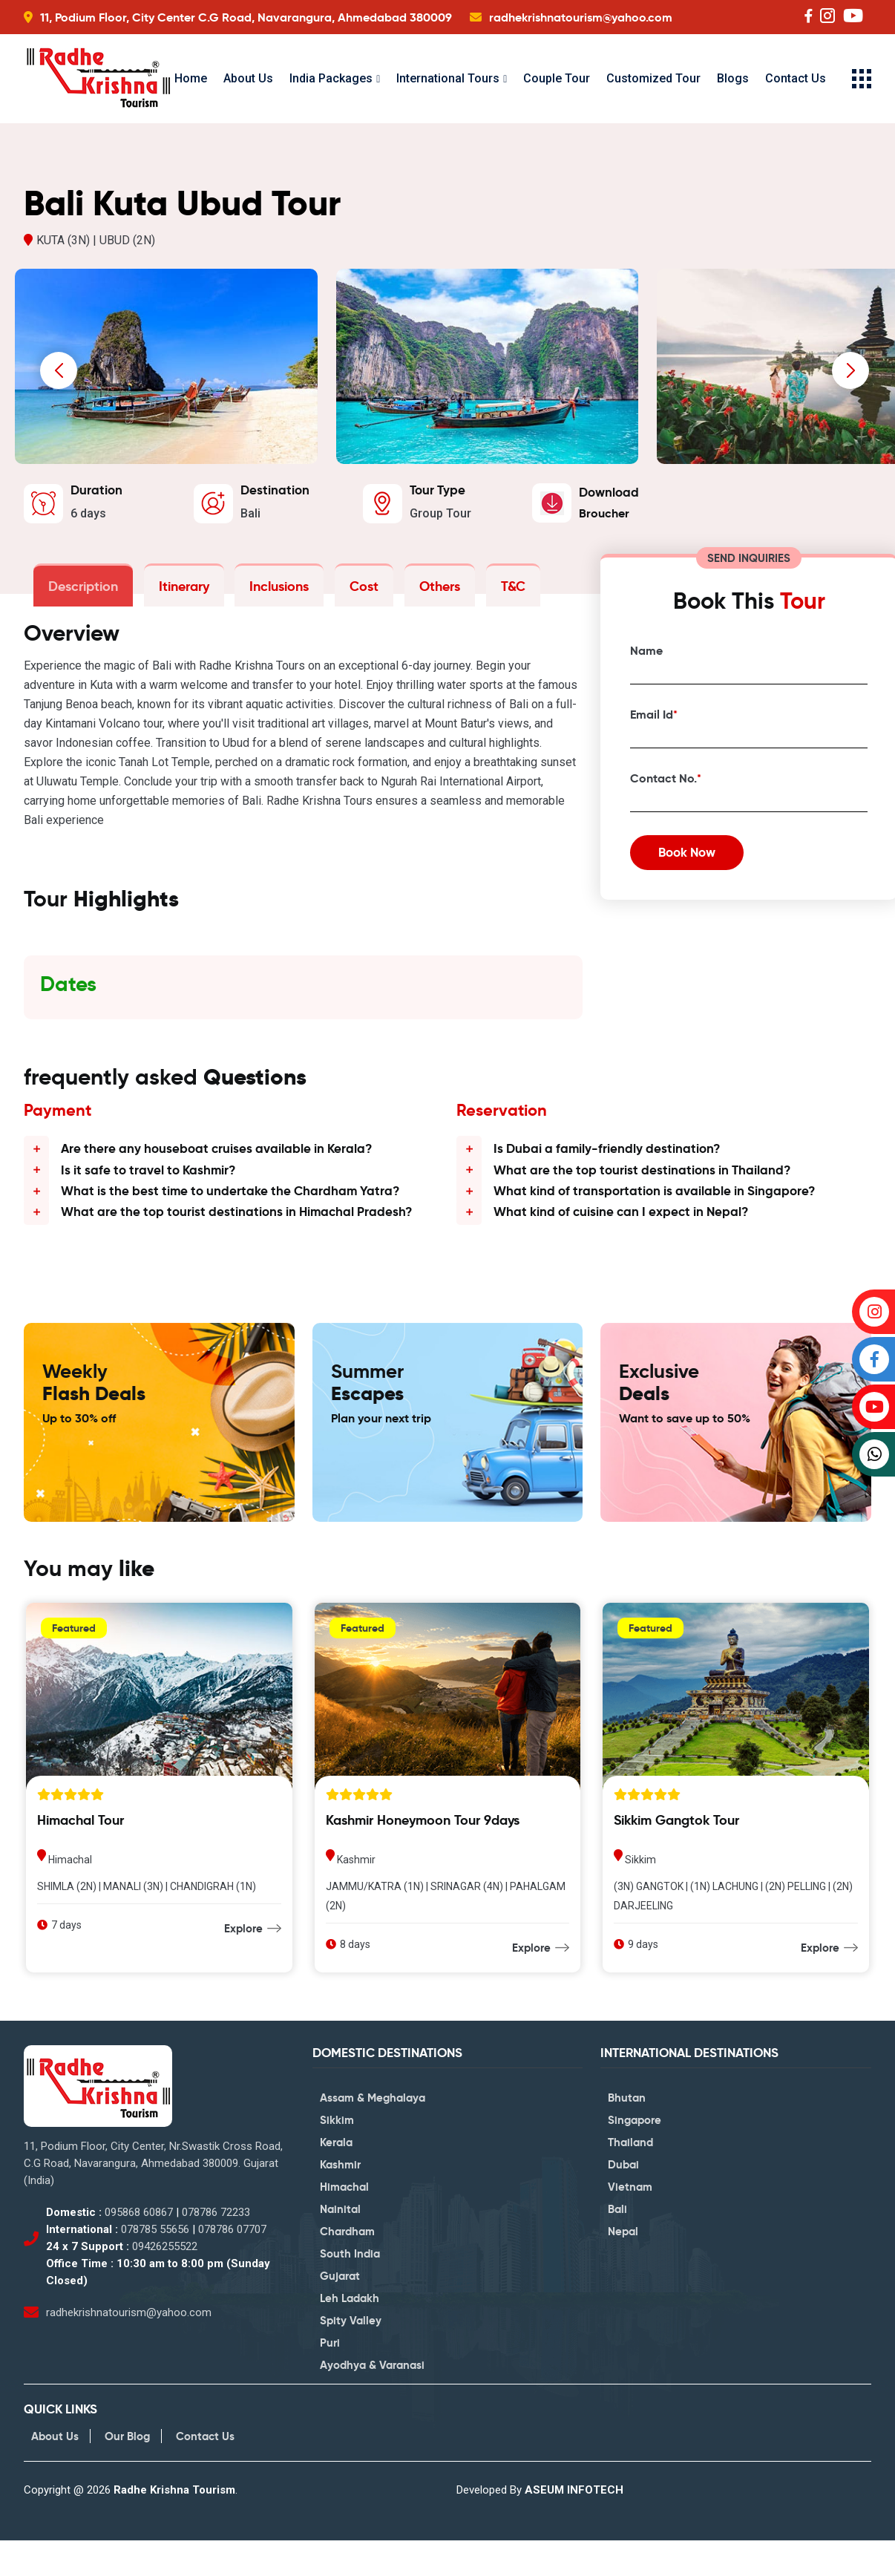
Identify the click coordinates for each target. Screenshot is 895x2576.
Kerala (336, 2178)
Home (190, 78)
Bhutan (627, 2134)
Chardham (347, 2267)
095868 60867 (139, 2247)
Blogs (733, 78)
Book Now (698, 866)
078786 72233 (216, 2247)
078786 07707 (232, 2264)
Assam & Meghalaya (372, 2134)
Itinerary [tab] (178, 591)
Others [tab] (423, 591)
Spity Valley (350, 2357)
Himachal (344, 2223)
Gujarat (340, 2312)
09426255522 (164, 2281)
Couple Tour (556, 78)
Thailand (630, 2178)
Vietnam (630, 2223)
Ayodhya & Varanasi (372, 2401)
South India (350, 2290)
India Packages (331, 78)
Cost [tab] (351, 591)
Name (646, 658)
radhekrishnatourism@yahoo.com (580, 17)
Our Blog (127, 2472)
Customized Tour (653, 78)
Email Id (654, 722)
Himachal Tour (80, 1854)
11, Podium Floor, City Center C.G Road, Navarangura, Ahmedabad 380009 (246, 17)
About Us (248, 78)
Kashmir (340, 2201)
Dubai (623, 2201)
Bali (617, 2245)
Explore (243, 1963)
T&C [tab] (493, 591)
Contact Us (795, 78)
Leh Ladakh (349, 2334)
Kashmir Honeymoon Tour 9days (422, 1854)
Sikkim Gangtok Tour (676, 1854)
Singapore (634, 2156)
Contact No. (665, 786)
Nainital (340, 2245)
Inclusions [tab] (270, 591)
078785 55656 (155, 2264)
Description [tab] (81, 591)
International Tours (447, 78)
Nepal (623, 2267)
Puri (330, 2379)
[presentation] (58, 376)
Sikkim (337, 2156)
